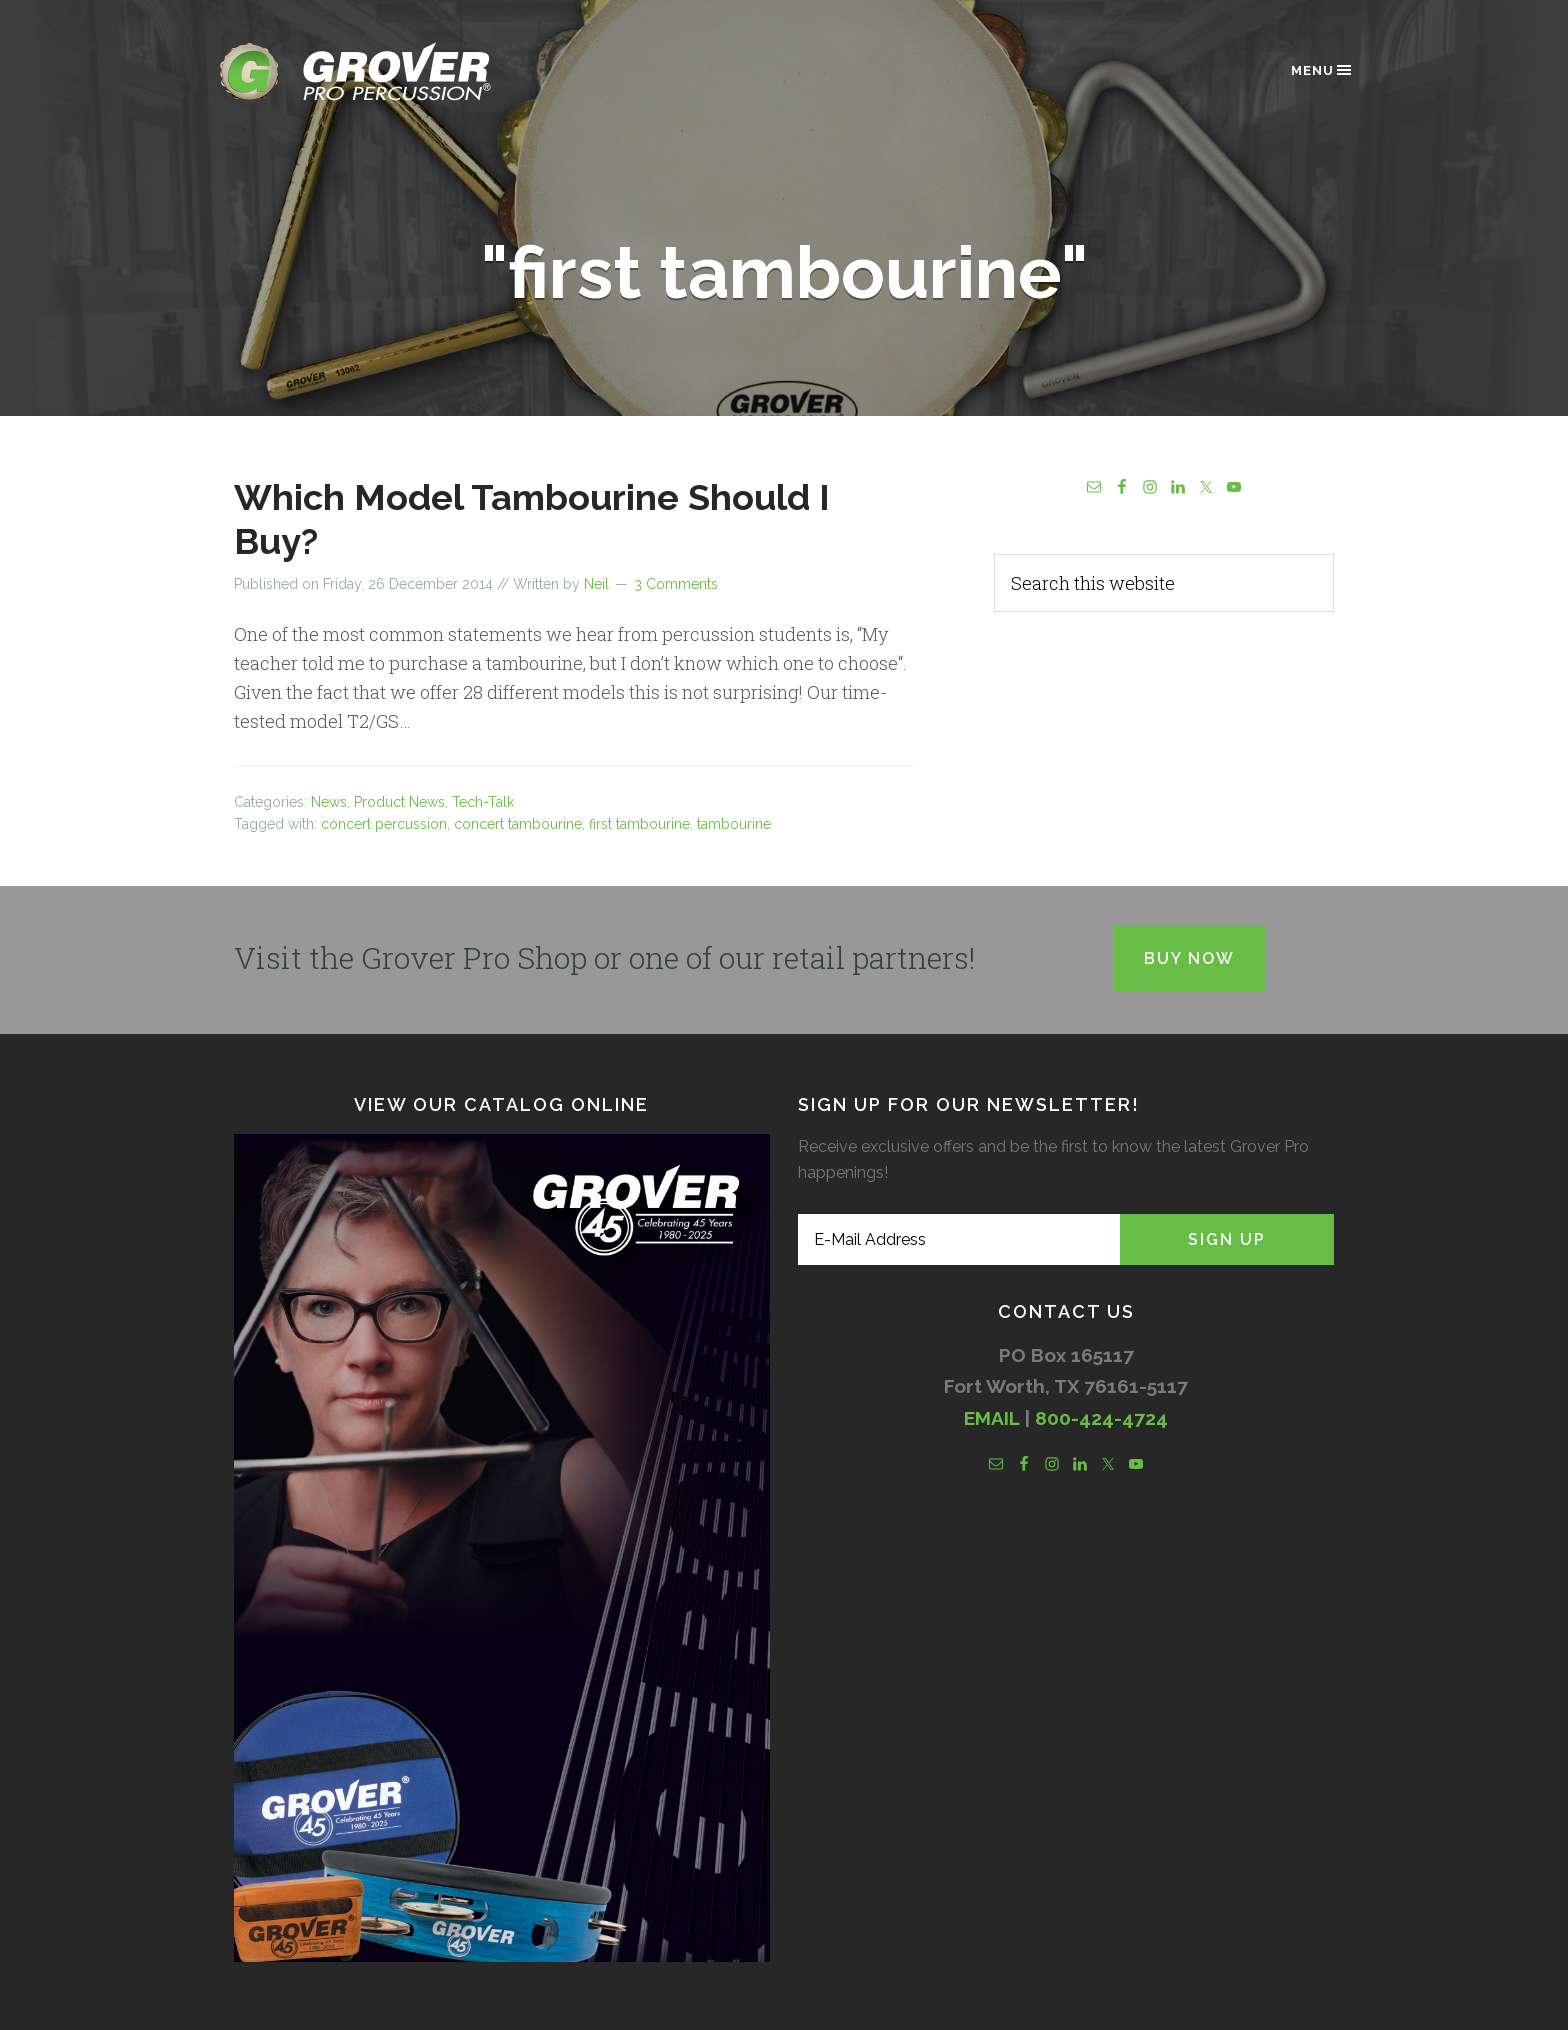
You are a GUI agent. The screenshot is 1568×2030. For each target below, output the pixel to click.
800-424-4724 (1101, 1418)
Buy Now (1189, 958)
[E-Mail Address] (959, 1239)
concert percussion (384, 824)
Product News (399, 802)
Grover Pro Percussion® (389, 71)
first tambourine (639, 824)
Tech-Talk (483, 802)
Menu (1322, 70)
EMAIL (991, 1418)
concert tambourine (518, 824)
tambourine (734, 824)
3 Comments (676, 584)
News (329, 802)
